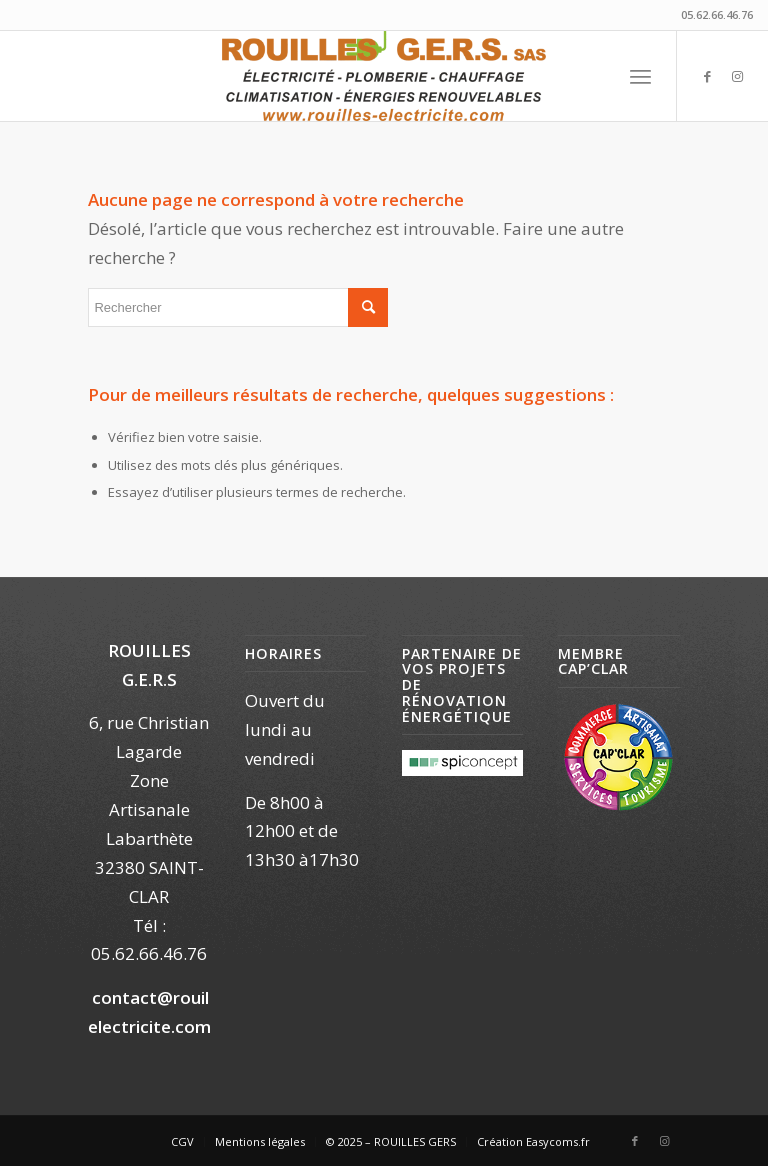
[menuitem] (640, 76)
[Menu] (640, 76)
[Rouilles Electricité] (384, 76)
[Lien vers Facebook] (708, 76)
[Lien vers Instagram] (738, 76)
